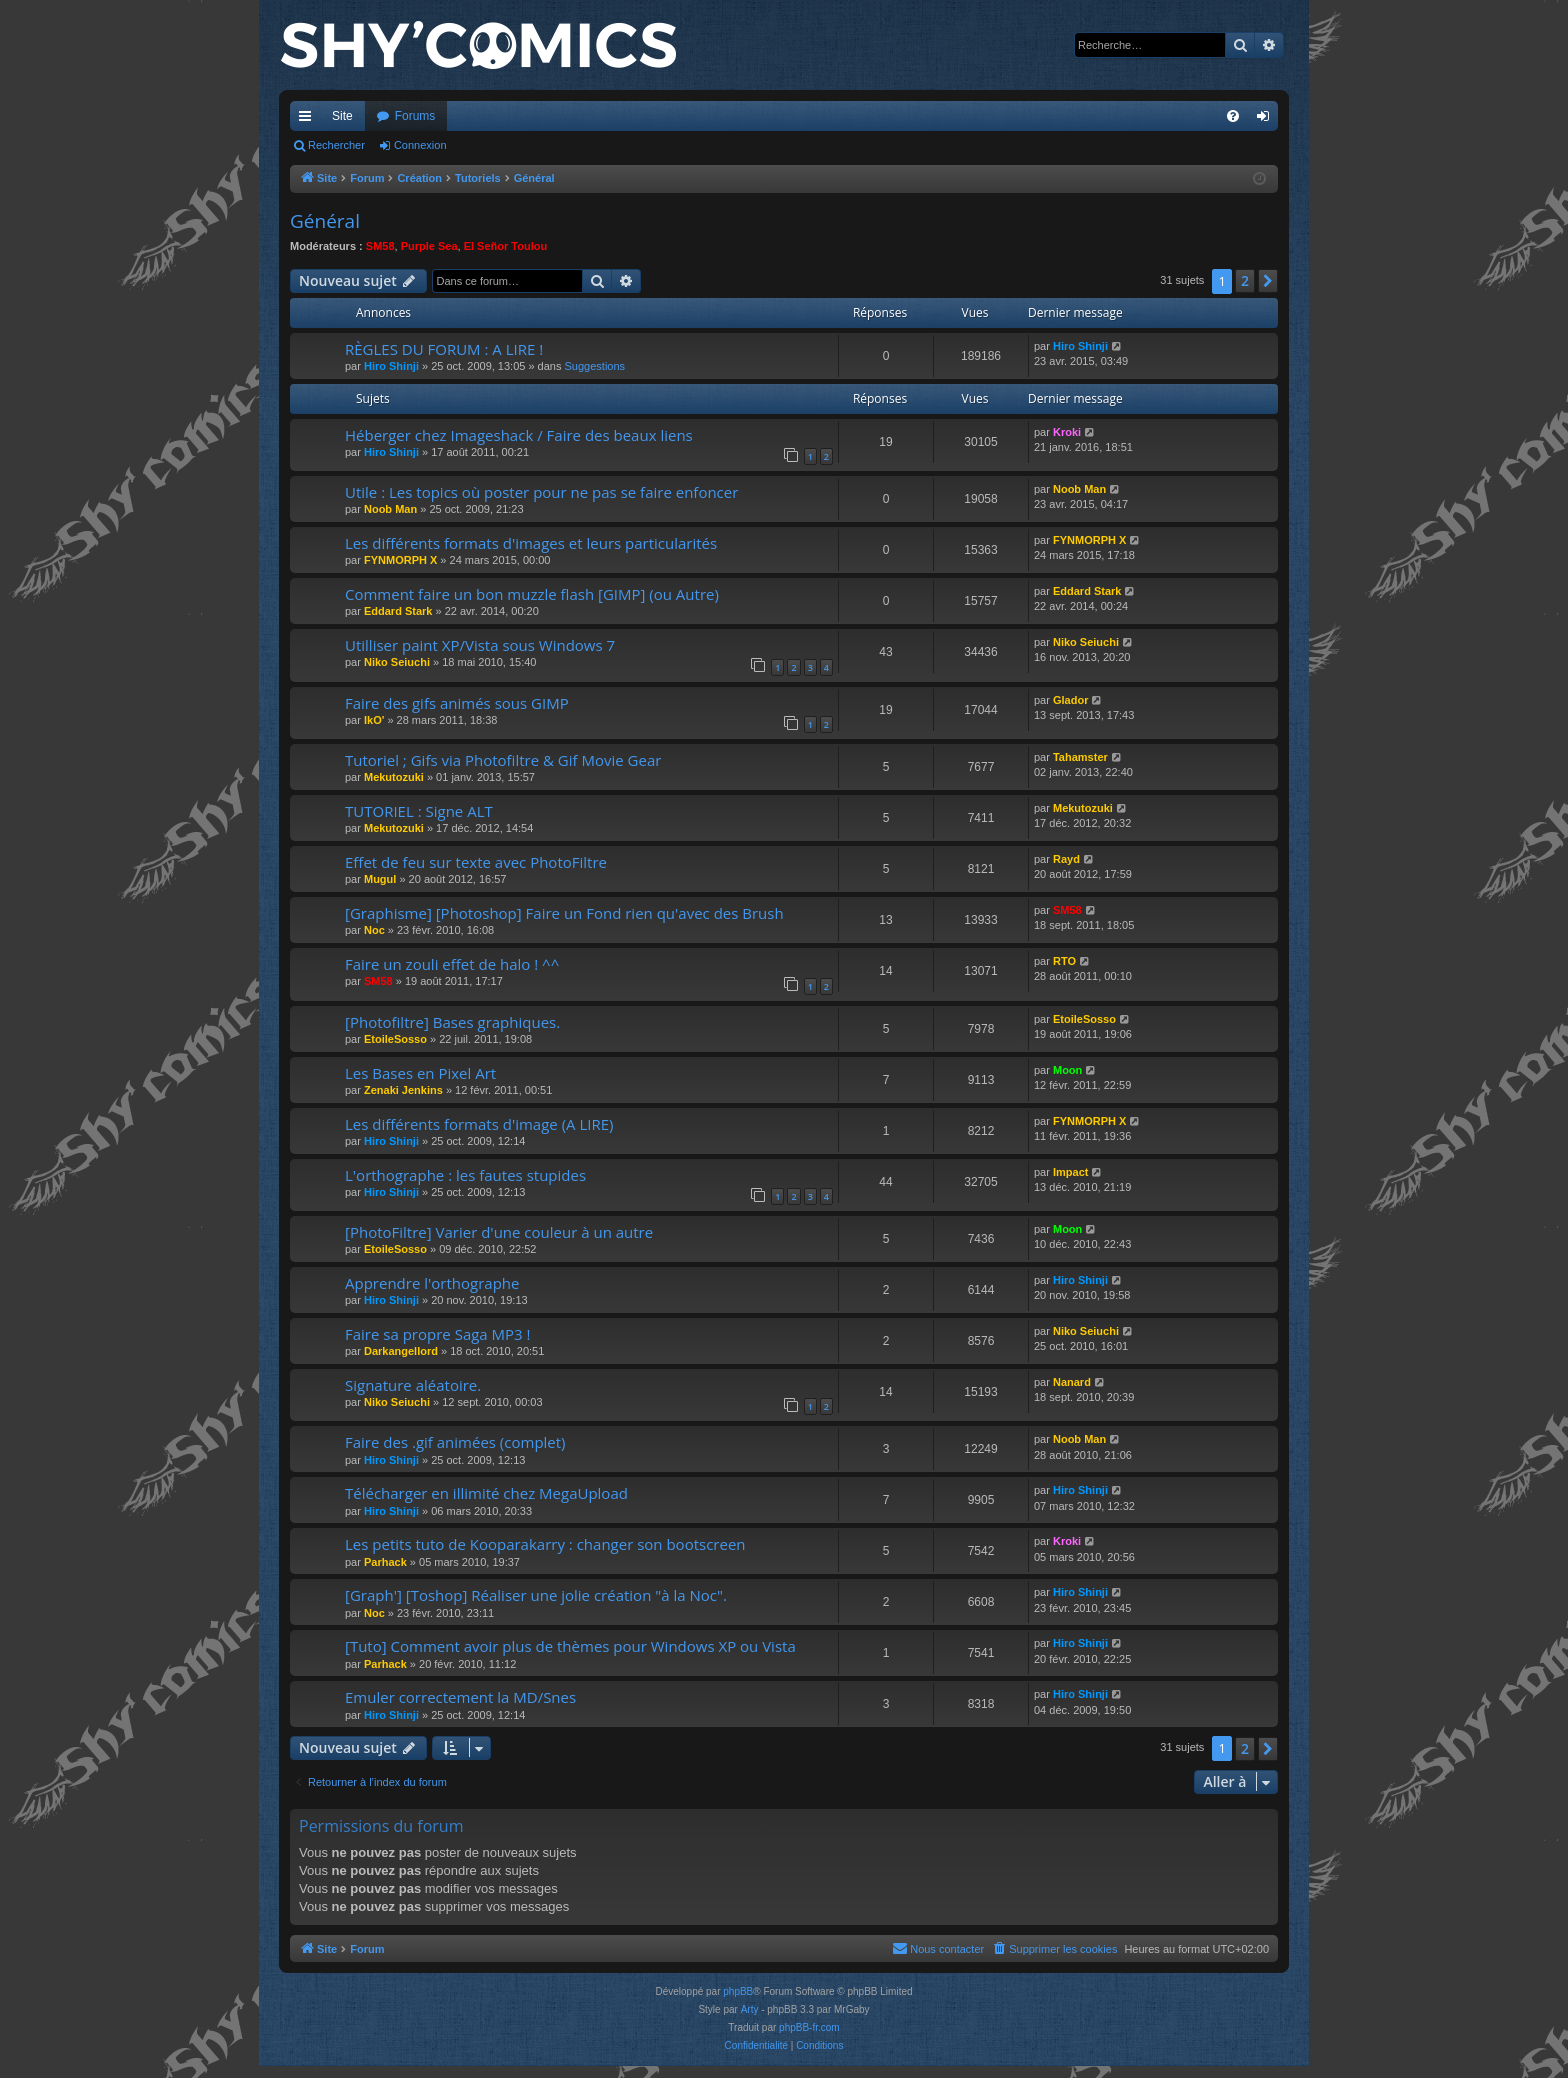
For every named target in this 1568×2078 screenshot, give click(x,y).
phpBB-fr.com (809, 2027)
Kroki (1067, 432)
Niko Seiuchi (397, 662)
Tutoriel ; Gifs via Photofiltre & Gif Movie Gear (503, 760)
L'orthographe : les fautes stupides (465, 1175)
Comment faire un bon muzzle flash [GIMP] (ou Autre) (532, 594)
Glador (1070, 700)
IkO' (374, 720)
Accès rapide (309, 120)
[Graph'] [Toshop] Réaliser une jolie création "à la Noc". (536, 1595)
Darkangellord (401, 1351)
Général (325, 221)
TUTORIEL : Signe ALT (419, 811)
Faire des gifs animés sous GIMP (457, 703)
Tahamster (1080, 757)
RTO (1064, 961)
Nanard (1072, 1382)
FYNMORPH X (400, 560)
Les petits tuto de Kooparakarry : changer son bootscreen (545, 1544)
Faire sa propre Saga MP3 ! (438, 1334)
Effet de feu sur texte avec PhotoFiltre (476, 862)
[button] (1268, 281)
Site (342, 116)
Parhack (385, 1562)
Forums (415, 116)
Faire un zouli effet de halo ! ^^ (452, 964)
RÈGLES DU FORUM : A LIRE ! (444, 349)
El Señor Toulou (506, 246)
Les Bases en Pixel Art (420, 1073)
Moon (1067, 1070)
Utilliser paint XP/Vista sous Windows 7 (480, 645)
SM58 (380, 246)
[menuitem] (1233, 116)
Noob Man (390, 509)
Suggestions (595, 366)
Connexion (420, 145)
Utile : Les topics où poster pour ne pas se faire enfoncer (541, 492)
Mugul (380, 879)
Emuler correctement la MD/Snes (460, 1697)
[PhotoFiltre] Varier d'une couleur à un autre (499, 1232)
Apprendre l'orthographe (432, 1283)
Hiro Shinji (391, 366)
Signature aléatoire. (413, 1385)
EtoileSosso (395, 1039)
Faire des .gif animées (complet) (455, 1442)
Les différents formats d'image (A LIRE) (479, 1124)
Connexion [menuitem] (1267, 120)
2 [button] (1245, 280)
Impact (1070, 1172)
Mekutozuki (394, 777)
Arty (750, 2009)
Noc (374, 930)
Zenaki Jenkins (403, 1090)
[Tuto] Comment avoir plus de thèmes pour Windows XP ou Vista (570, 1646)
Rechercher (336, 145)
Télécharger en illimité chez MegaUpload (486, 1493)
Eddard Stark (398, 611)
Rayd (1066, 859)
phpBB (738, 1991)
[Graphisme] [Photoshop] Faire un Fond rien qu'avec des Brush (564, 913)
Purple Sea (429, 246)
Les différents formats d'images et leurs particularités (531, 543)
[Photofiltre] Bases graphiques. (452, 1022)
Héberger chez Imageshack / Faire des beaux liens (519, 435)
